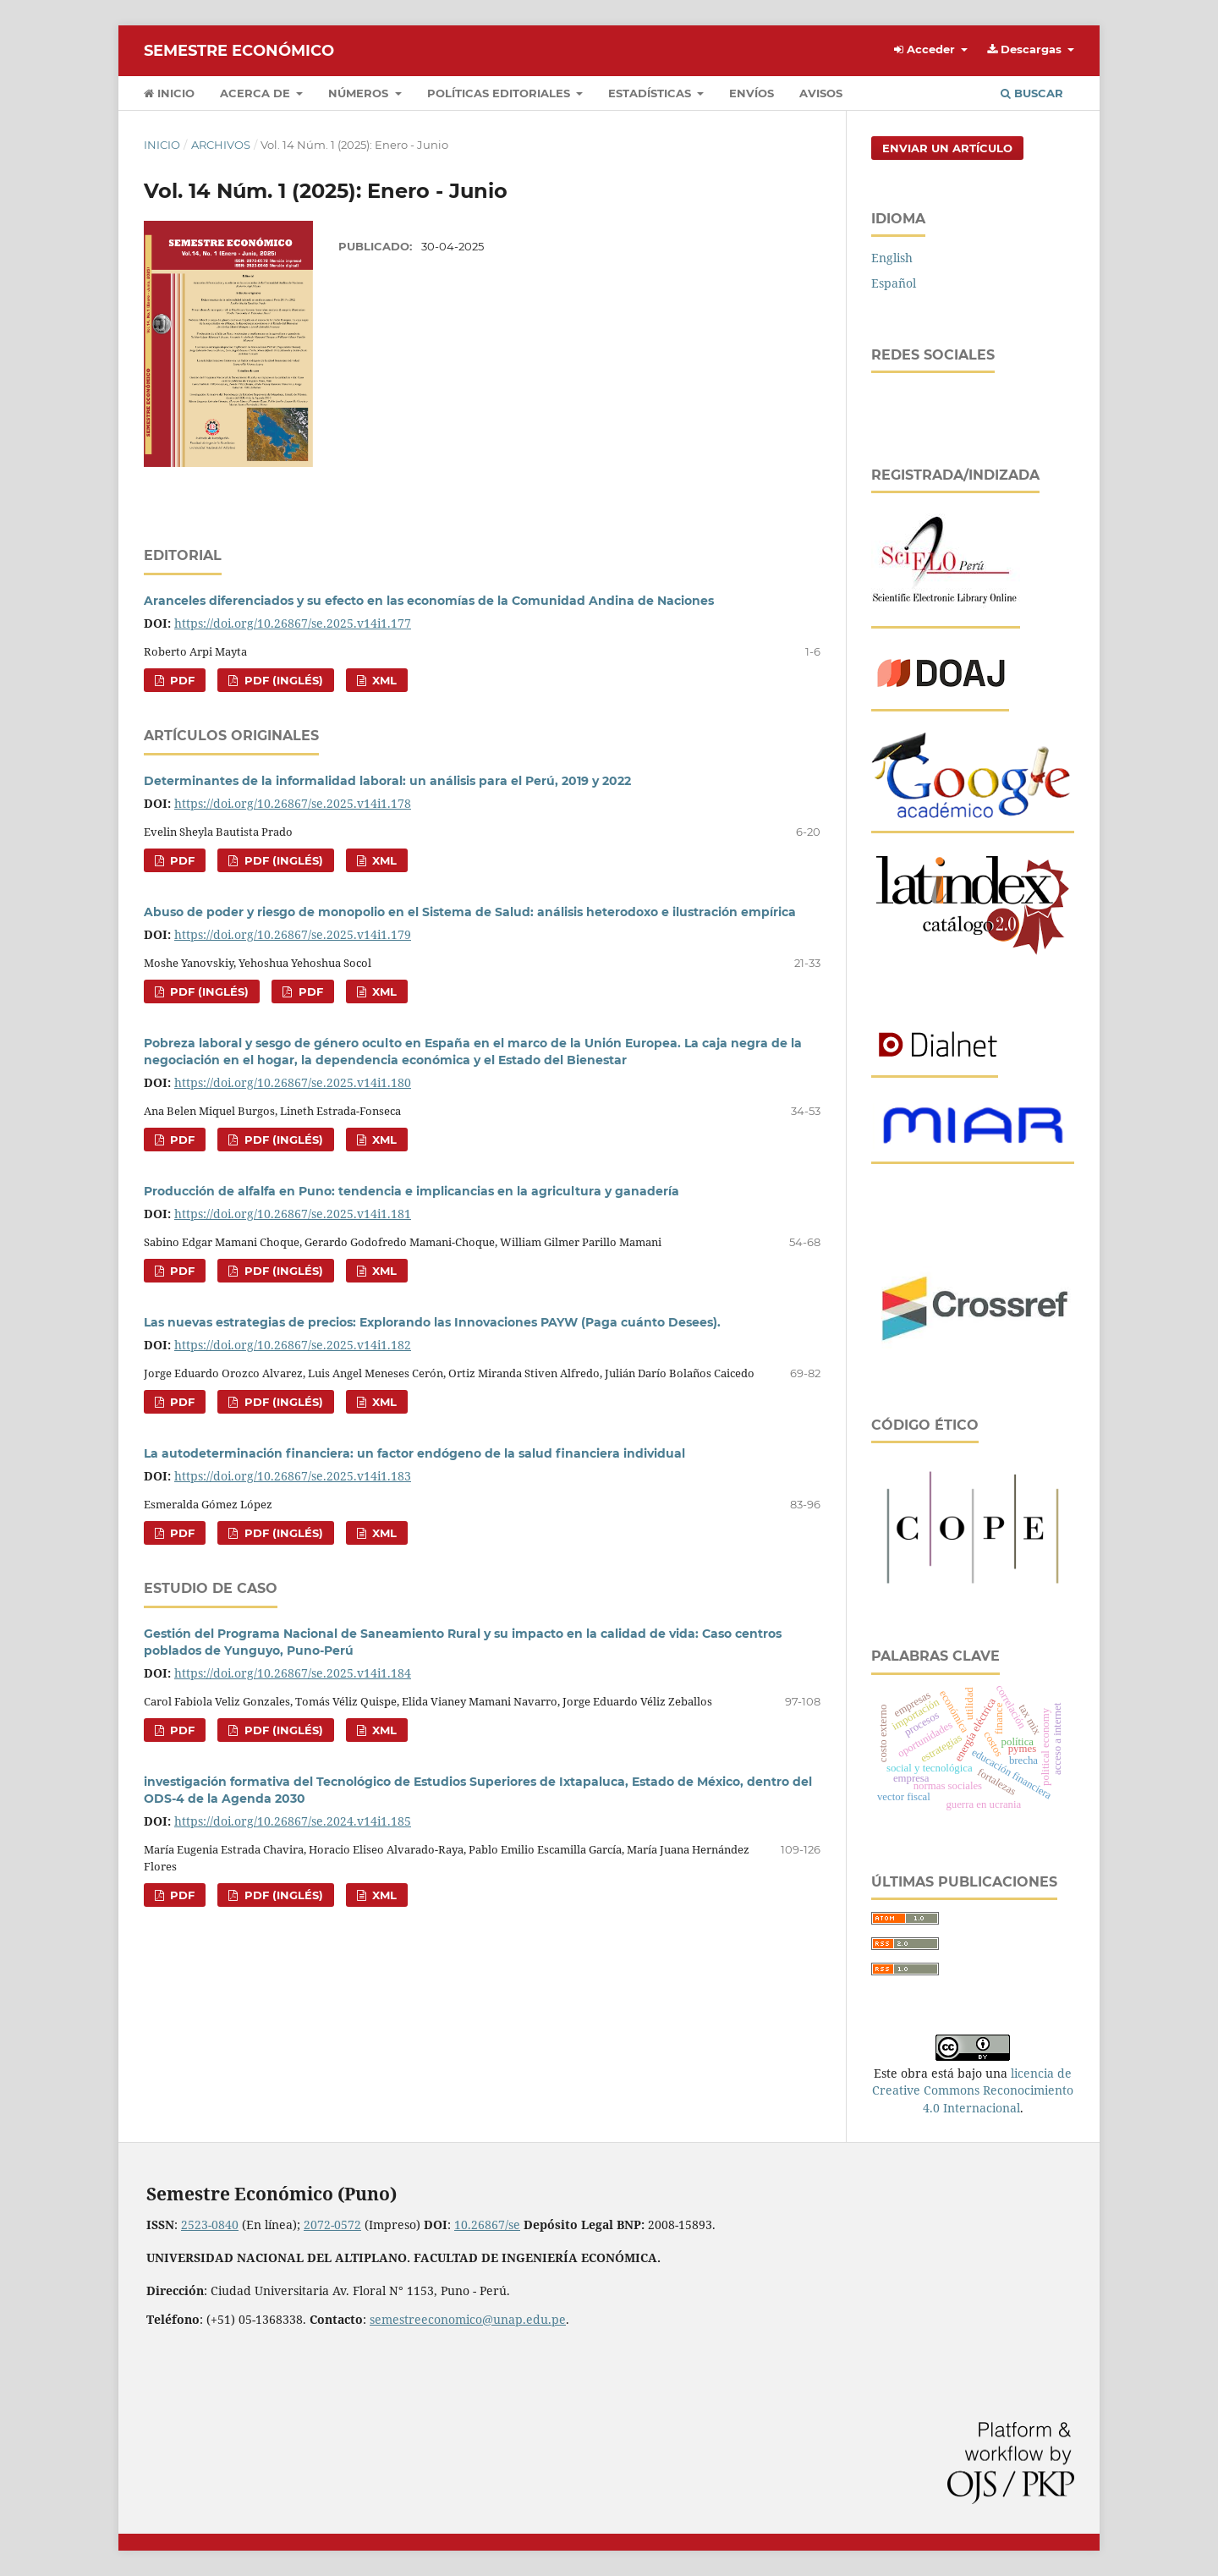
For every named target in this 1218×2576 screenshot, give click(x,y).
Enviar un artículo (947, 148)
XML (383, 680)
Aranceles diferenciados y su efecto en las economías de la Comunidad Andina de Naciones (429, 600)
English (892, 258)
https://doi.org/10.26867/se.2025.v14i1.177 (292, 623)
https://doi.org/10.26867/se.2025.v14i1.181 (292, 1214)
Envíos (751, 93)
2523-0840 (210, 2224)
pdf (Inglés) (282, 680)
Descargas (1026, 49)
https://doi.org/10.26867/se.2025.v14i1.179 (292, 934)
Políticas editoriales (500, 93)
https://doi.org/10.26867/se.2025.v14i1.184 (292, 1673)
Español (893, 283)
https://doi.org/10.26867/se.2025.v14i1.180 (292, 1082)
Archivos (220, 144)
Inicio (169, 93)
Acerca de (257, 93)
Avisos (820, 93)
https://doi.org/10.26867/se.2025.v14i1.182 (292, 1345)
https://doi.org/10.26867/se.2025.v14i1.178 (292, 803)
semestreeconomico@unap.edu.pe (468, 2319)
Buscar (1032, 93)
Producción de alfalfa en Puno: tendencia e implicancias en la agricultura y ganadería (411, 1191)
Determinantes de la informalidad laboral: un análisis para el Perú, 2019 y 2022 (387, 780)
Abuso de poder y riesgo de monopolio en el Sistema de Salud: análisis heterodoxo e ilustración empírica (470, 912)
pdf (181, 680)
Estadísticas (651, 93)
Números (360, 93)
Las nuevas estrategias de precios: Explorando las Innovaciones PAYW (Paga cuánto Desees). (432, 1322)
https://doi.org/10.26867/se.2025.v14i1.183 (292, 1476)
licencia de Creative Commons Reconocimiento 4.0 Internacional (972, 2090)
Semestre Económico (239, 50)
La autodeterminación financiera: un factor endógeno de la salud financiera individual (414, 1453)
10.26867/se (487, 2224)
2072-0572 (332, 2224)
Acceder (926, 49)
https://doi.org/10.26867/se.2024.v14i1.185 (292, 1821)
